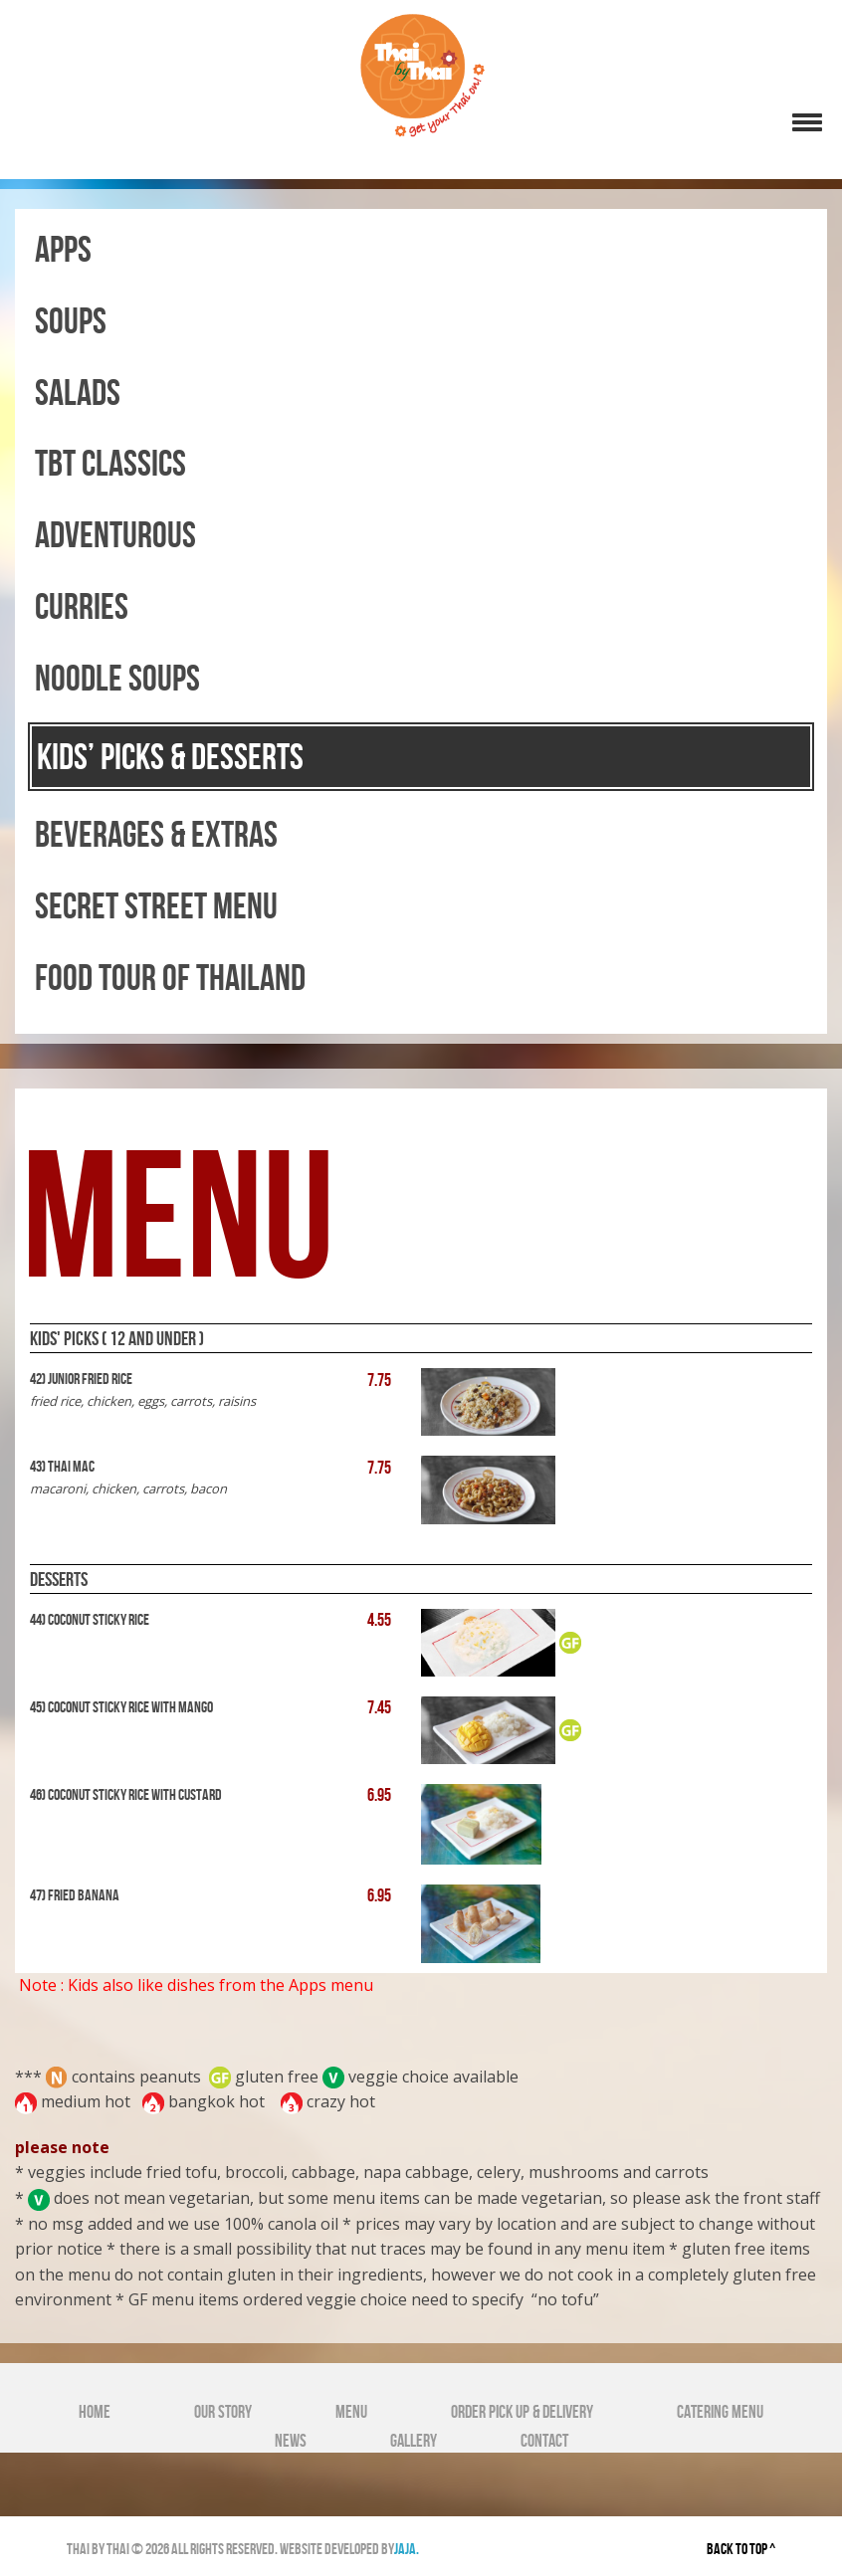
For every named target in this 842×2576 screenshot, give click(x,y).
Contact (544, 2441)
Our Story (223, 2412)
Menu (351, 2412)
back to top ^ (741, 2548)
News (291, 2441)
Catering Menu (720, 2412)
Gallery (413, 2441)
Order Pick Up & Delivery (522, 2412)
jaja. (406, 2548)
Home (94, 2412)
